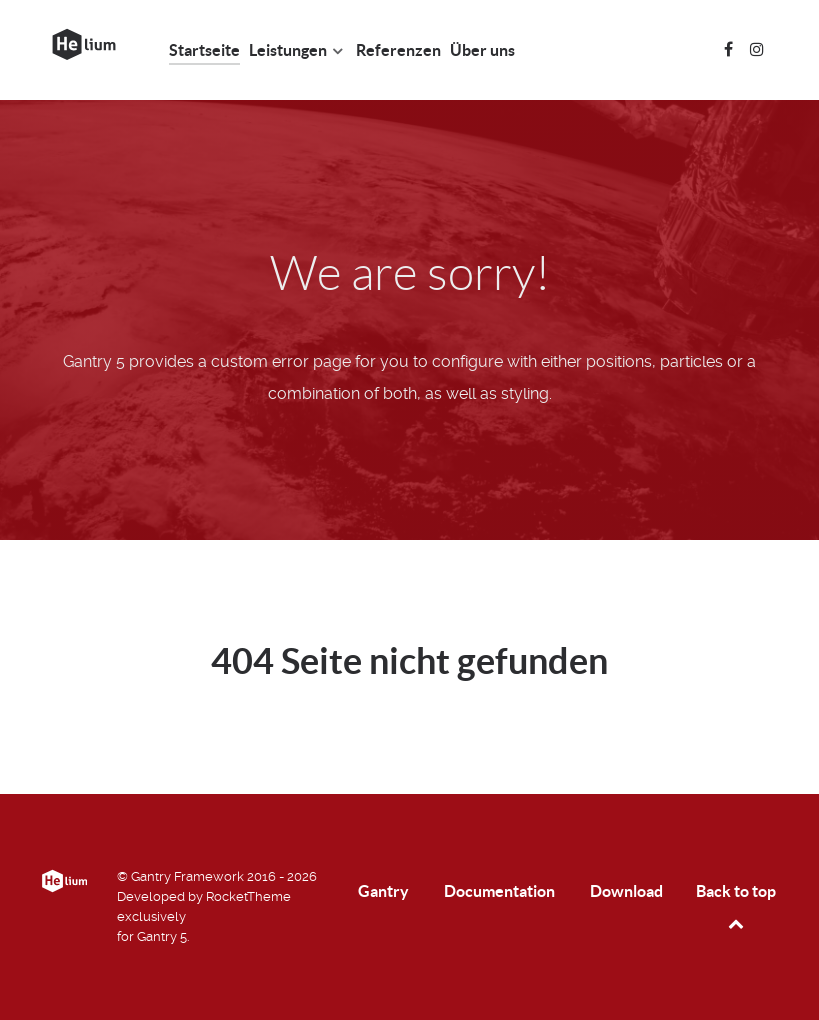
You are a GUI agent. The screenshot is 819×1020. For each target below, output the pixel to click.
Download (626, 891)
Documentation (499, 891)
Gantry (383, 891)
